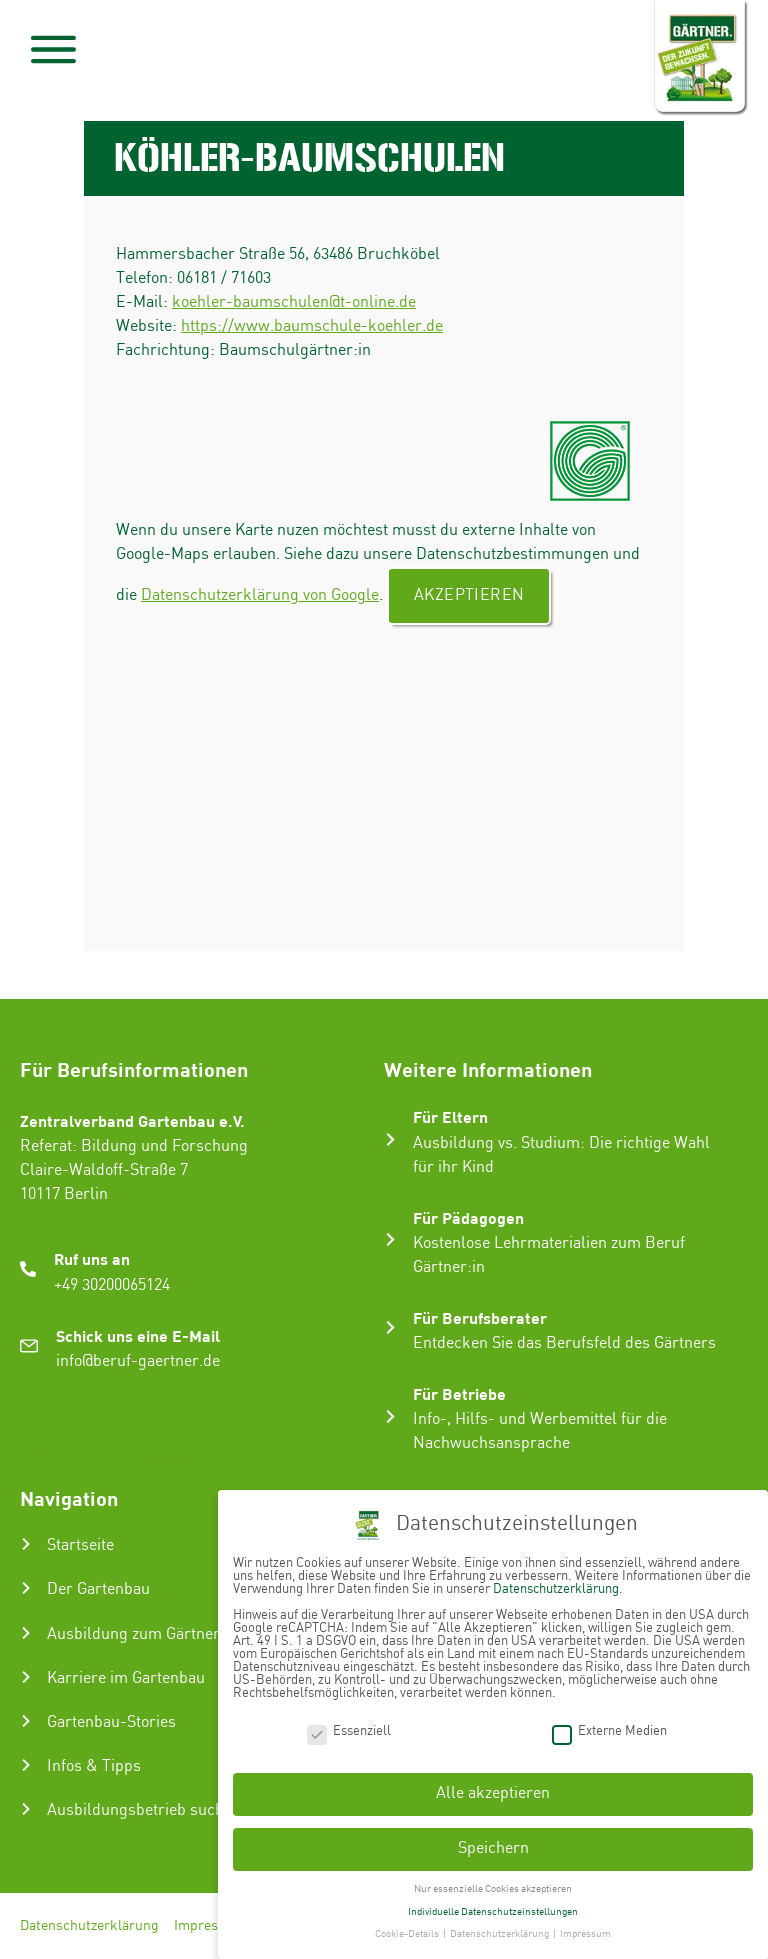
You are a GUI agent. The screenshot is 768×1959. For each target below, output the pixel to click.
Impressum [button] (585, 1933)
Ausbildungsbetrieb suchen (144, 1810)
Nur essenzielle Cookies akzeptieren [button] (493, 1888)
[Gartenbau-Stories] (26, 1721)
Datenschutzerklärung (89, 1926)
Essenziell (349, 1729)
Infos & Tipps (94, 1766)
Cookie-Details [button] (408, 1933)
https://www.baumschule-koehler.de (312, 326)
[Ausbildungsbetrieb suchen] (26, 1809)
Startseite (80, 1545)
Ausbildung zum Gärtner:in (142, 1634)
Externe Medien (609, 1729)
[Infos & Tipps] (26, 1765)
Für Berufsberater (480, 1317)
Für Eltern (450, 1116)
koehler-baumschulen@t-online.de (294, 302)
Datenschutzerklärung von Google (260, 595)
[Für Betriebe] (390, 1416)
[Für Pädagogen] (390, 1239)
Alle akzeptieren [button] (493, 1792)
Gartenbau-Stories (111, 1722)
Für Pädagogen (468, 1217)
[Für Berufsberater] (390, 1327)
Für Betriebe (459, 1393)
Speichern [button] (493, 1847)
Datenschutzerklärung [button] (500, 1933)
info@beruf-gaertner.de (138, 1361)
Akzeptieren (469, 595)
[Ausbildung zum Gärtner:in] (26, 1633)
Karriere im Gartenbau (126, 1678)
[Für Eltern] (390, 1139)
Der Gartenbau (98, 1589)
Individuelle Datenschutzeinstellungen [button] (493, 1910)
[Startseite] (26, 1544)
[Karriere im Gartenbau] (26, 1677)
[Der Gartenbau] (26, 1588)
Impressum (209, 1926)
